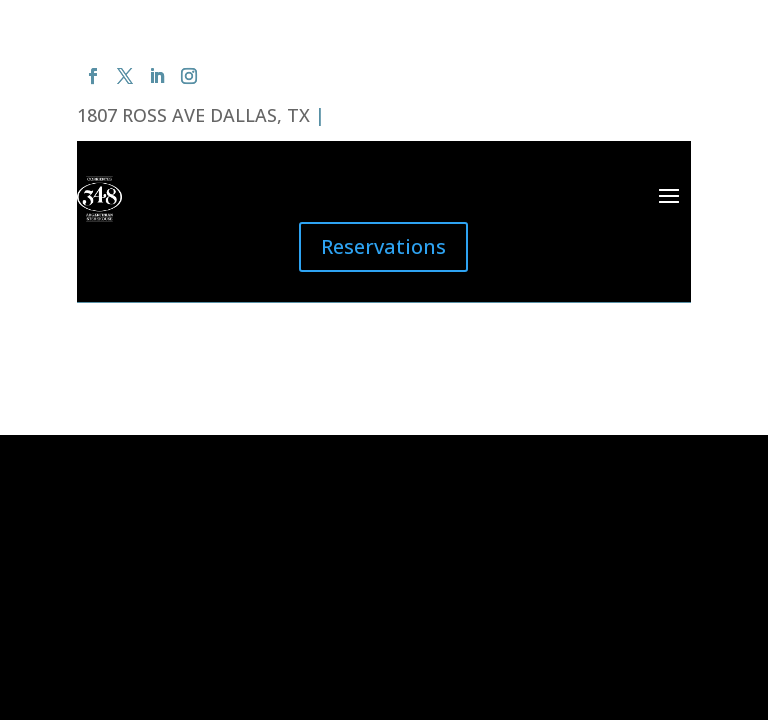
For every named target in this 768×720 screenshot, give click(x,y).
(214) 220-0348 (391, 115)
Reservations (383, 246)
